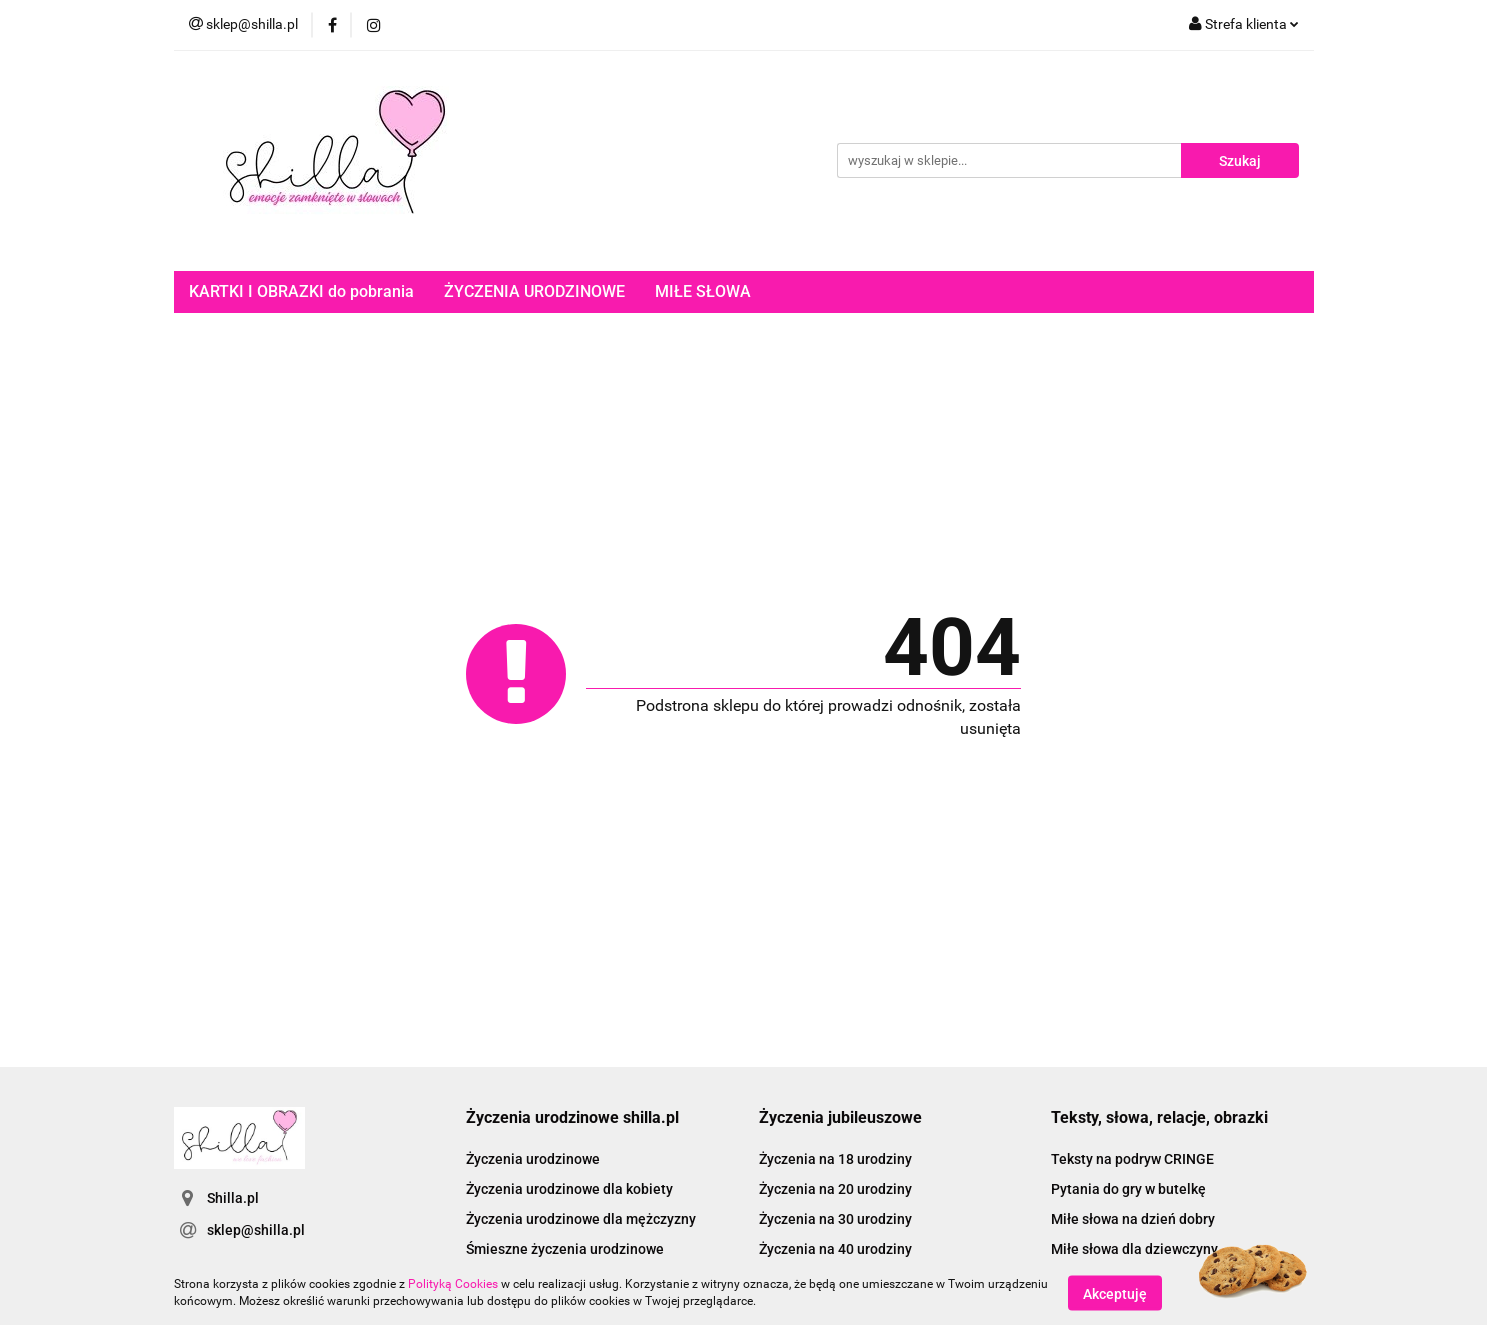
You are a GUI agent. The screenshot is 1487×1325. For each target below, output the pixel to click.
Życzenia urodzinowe (533, 1159)
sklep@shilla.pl (256, 1230)
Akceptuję (1115, 1293)
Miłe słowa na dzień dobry (1133, 1219)
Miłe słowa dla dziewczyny (1134, 1249)
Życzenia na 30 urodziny (835, 1219)
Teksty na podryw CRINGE (1132, 1159)
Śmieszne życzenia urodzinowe (565, 1249)
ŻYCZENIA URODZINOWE (534, 291)
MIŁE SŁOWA (703, 291)
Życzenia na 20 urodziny (835, 1189)
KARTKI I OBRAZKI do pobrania (301, 291)
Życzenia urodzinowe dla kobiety (569, 1189)
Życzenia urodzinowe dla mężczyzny (581, 1219)
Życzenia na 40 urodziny (835, 1249)
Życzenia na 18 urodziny (835, 1159)
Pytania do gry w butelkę (1128, 1189)
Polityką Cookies (453, 1284)
